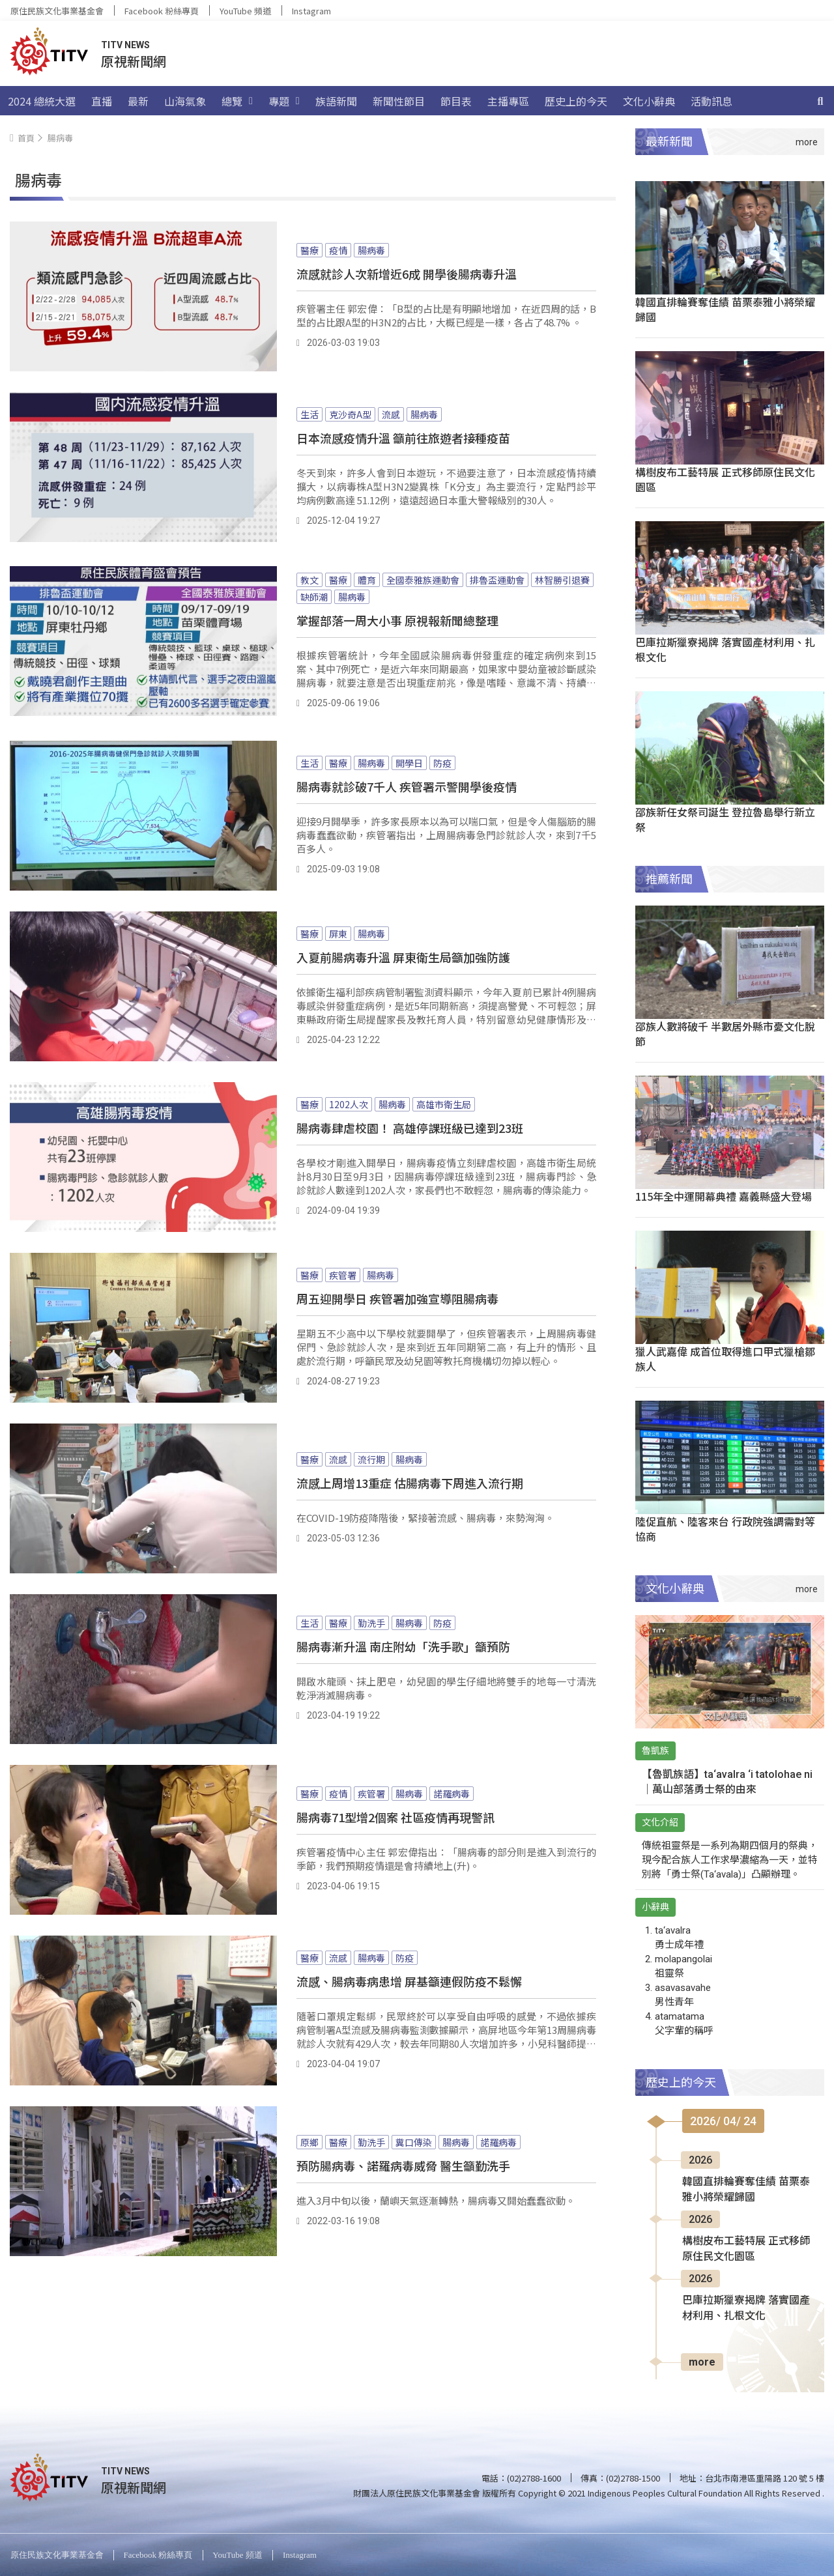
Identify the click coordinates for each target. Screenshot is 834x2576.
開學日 (409, 762)
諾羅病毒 (451, 1793)
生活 (309, 414)
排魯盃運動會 (497, 579)
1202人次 (348, 1104)
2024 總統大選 (42, 101)
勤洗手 (371, 1622)
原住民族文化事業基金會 (57, 11)
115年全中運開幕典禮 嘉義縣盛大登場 (723, 1196)
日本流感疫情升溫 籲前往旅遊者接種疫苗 (403, 437)
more (702, 2362)
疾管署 (342, 1274)
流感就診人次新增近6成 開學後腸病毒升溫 (406, 273)
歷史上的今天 (576, 101)
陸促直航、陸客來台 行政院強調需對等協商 (725, 1528)
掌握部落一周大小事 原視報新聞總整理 (397, 620)
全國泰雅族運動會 (422, 579)
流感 (391, 414)
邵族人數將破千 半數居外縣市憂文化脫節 (725, 1033)
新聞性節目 (399, 101)
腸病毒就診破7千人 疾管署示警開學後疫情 (406, 786)
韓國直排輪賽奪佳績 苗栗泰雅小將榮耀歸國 (725, 309)
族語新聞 (336, 101)
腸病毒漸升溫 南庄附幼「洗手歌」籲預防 (403, 1646)
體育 (367, 579)
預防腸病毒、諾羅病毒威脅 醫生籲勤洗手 (403, 2165)
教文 (309, 579)
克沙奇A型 (350, 414)
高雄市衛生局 (443, 1104)
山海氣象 (185, 101)
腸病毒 (371, 250)
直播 (101, 101)
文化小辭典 (649, 101)
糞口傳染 (413, 2142)
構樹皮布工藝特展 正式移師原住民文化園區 (725, 479)
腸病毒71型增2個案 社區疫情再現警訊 (395, 1817)
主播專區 (508, 101)
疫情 (338, 250)
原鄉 (309, 2142)
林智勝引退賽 (562, 579)
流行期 (371, 1459)
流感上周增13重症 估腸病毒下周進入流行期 (409, 1482)
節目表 (456, 101)
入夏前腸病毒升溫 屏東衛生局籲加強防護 (403, 957)
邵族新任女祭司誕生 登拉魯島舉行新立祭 (725, 819)
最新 (138, 101)
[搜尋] (820, 101)
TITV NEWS (125, 45)
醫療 (309, 250)
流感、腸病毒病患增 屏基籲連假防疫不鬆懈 (409, 1981)
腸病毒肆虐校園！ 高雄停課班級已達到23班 (409, 1127)
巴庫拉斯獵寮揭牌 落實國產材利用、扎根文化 (725, 649)
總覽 (237, 101)
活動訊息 (711, 101)
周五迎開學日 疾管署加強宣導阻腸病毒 (397, 1298)
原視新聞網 (133, 60)
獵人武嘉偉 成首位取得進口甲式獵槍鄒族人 (725, 1358)
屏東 (338, 933)
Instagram (311, 11)
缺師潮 (314, 596)
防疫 (442, 762)
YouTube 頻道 (245, 11)
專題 (284, 101)
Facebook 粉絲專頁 (161, 11)
